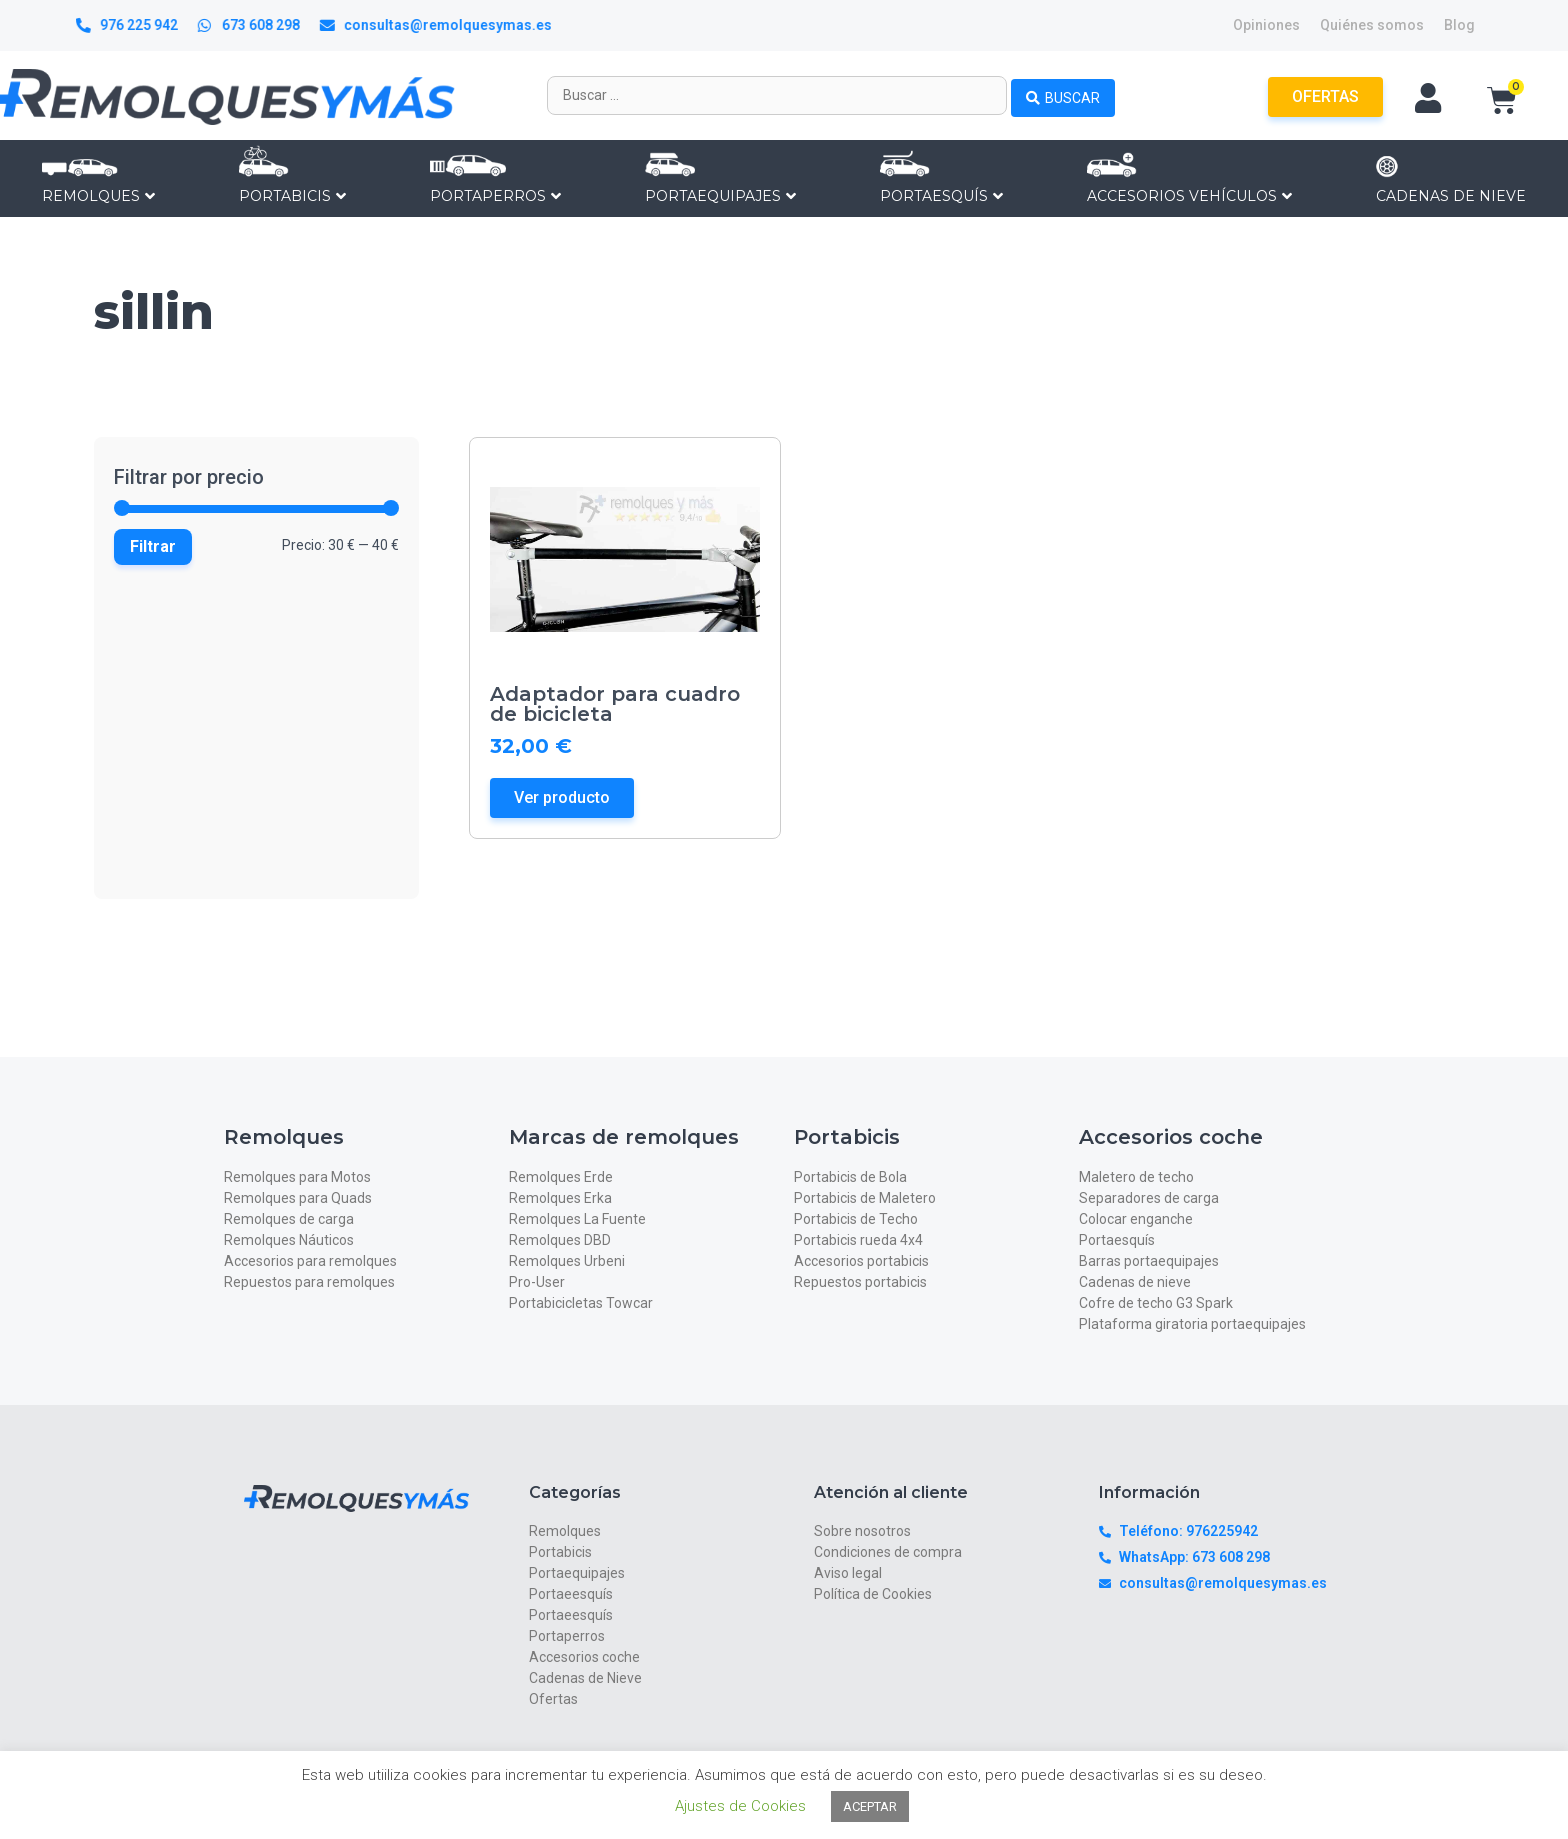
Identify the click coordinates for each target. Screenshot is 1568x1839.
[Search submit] (1063, 95)
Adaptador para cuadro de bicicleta (615, 704)
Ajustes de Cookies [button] (740, 1806)
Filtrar (153, 546)
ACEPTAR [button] (870, 1806)
